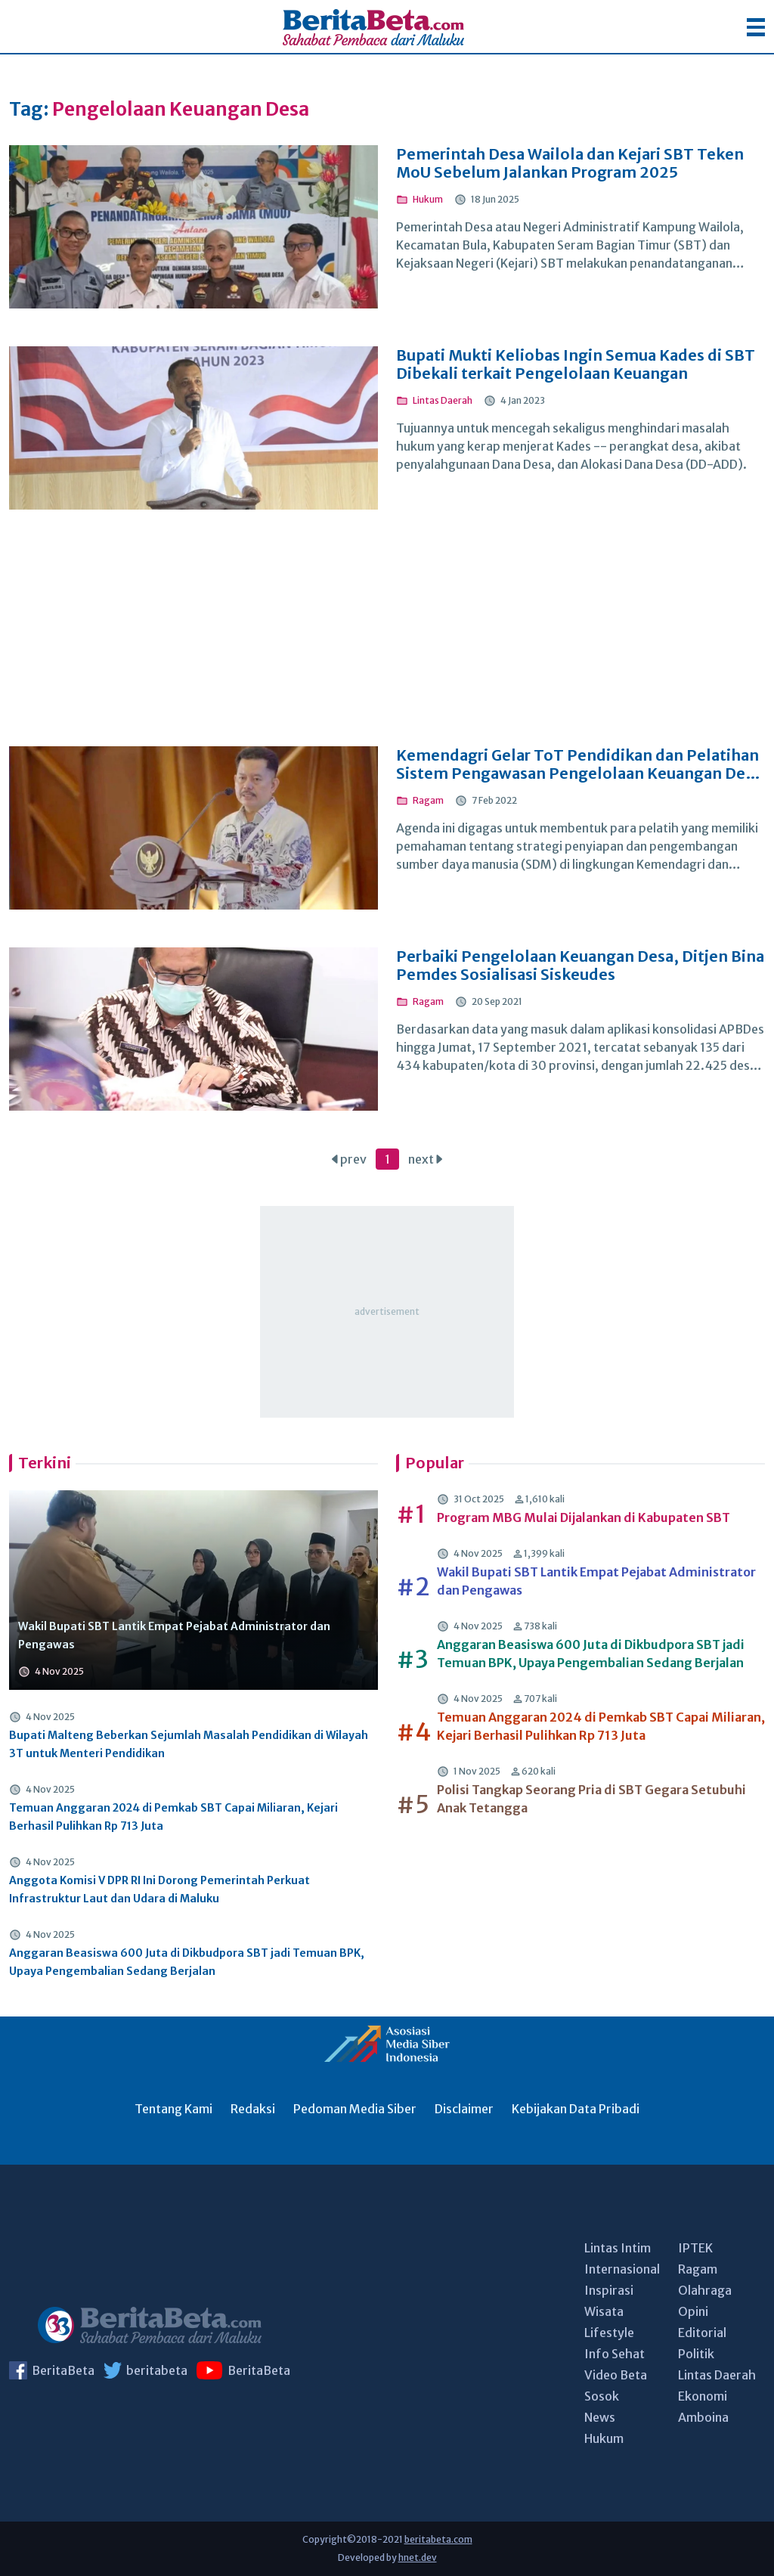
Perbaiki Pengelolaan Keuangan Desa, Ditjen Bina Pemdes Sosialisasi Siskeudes (580, 965)
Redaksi (253, 2108)
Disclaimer (464, 2108)
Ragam (697, 2269)
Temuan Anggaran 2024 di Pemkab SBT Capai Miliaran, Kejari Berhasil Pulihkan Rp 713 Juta (173, 1817)
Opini (693, 2311)
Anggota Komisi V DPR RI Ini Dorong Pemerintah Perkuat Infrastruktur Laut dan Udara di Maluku (159, 1889)
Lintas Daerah (717, 2374)
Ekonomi (702, 2396)
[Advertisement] (387, 637)
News (599, 2417)
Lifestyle (609, 2332)
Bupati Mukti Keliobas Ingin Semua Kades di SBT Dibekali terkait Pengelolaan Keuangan (575, 364)
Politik (696, 2353)
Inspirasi (608, 2290)
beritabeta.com (438, 2539)
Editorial (702, 2332)
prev (349, 1159)
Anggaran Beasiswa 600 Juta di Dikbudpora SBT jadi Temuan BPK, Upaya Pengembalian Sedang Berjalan (186, 1962)
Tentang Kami (173, 2108)
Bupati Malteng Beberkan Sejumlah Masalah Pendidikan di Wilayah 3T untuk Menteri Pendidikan (188, 1744)
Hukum (604, 2438)
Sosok (601, 2396)
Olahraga (705, 2290)
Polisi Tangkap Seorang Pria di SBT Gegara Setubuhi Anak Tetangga (591, 1798)
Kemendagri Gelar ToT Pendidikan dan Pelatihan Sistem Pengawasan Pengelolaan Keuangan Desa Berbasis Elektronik (578, 764)
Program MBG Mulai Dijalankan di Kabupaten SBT (583, 1517)
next (425, 1159)
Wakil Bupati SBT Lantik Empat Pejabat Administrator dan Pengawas (174, 1635)
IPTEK (695, 2247)
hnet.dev (417, 2557)
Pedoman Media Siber (354, 2108)
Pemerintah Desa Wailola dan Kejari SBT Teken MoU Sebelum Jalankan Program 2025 (570, 163)
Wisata (604, 2311)
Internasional (622, 2269)
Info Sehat (614, 2353)
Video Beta (615, 2374)
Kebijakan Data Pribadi (575, 2108)
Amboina (703, 2417)
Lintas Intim (617, 2247)
